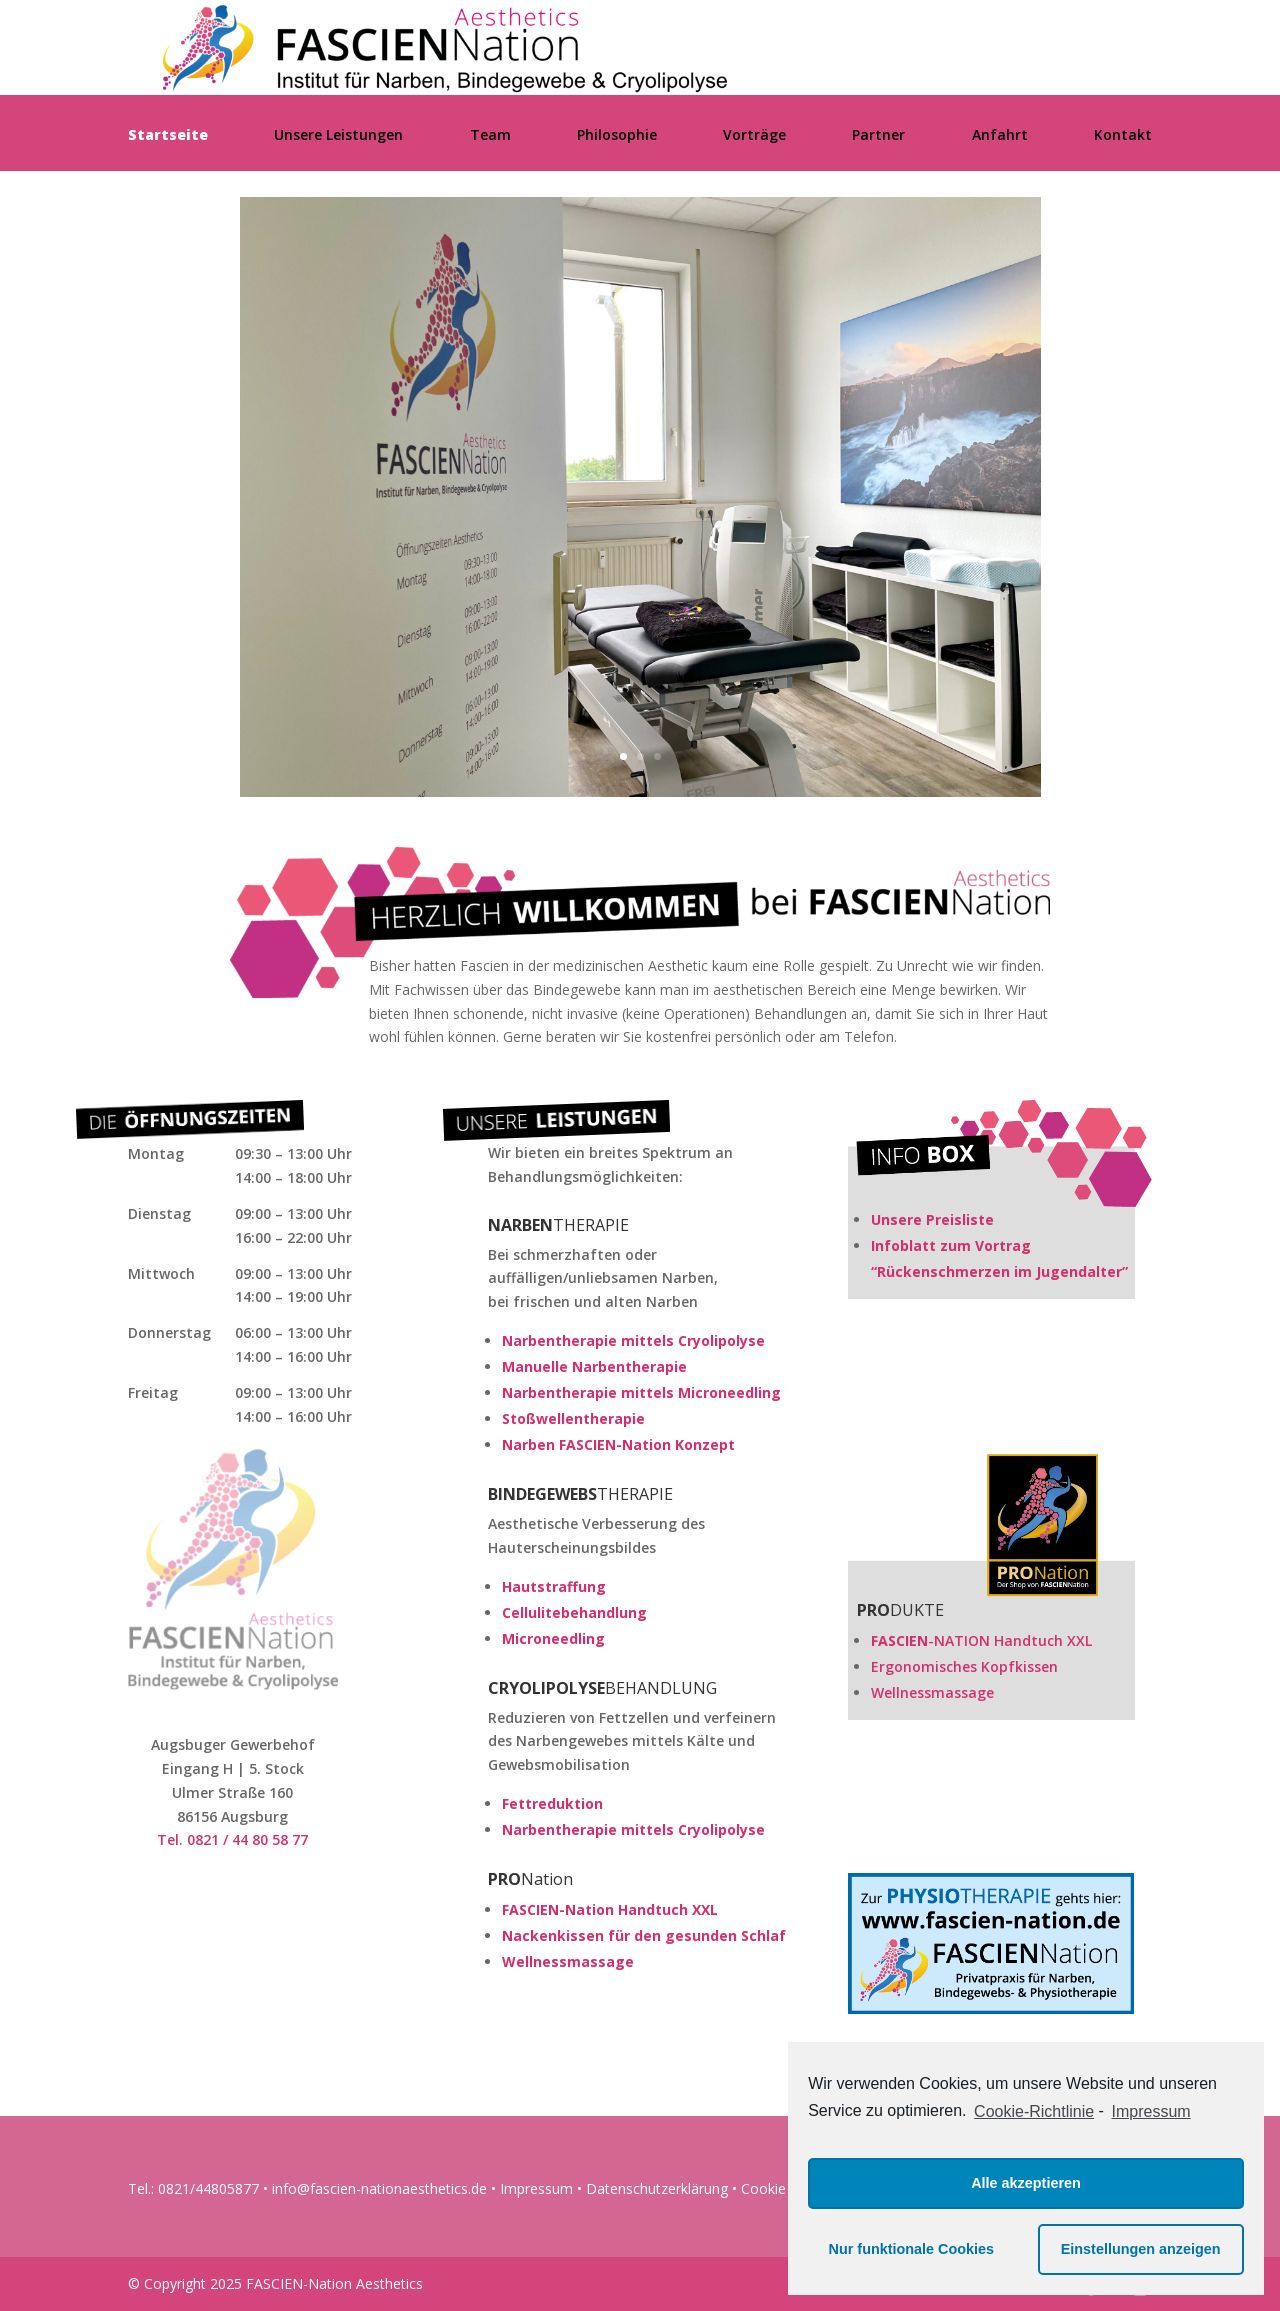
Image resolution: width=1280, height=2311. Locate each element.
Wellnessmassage (568, 1961)
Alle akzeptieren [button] (1026, 2183)
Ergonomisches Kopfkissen (964, 1666)
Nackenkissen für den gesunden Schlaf (644, 1935)
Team (490, 136)
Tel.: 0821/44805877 (193, 2188)
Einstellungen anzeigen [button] (1141, 2249)
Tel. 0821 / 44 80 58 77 (232, 1839)
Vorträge (754, 136)
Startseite (168, 136)
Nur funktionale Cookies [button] (912, 2249)
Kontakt (1123, 136)
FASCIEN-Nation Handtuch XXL (610, 1909)
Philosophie (617, 136)
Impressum (536, 2188)
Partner (878, 136)
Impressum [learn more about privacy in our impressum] (1151, 2111)
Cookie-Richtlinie (1034, 2111)
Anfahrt (1000, 136)
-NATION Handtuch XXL (981, 1640)
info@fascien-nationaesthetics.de (379, 2188)
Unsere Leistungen (338, 136)
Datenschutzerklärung (657, 2188)
